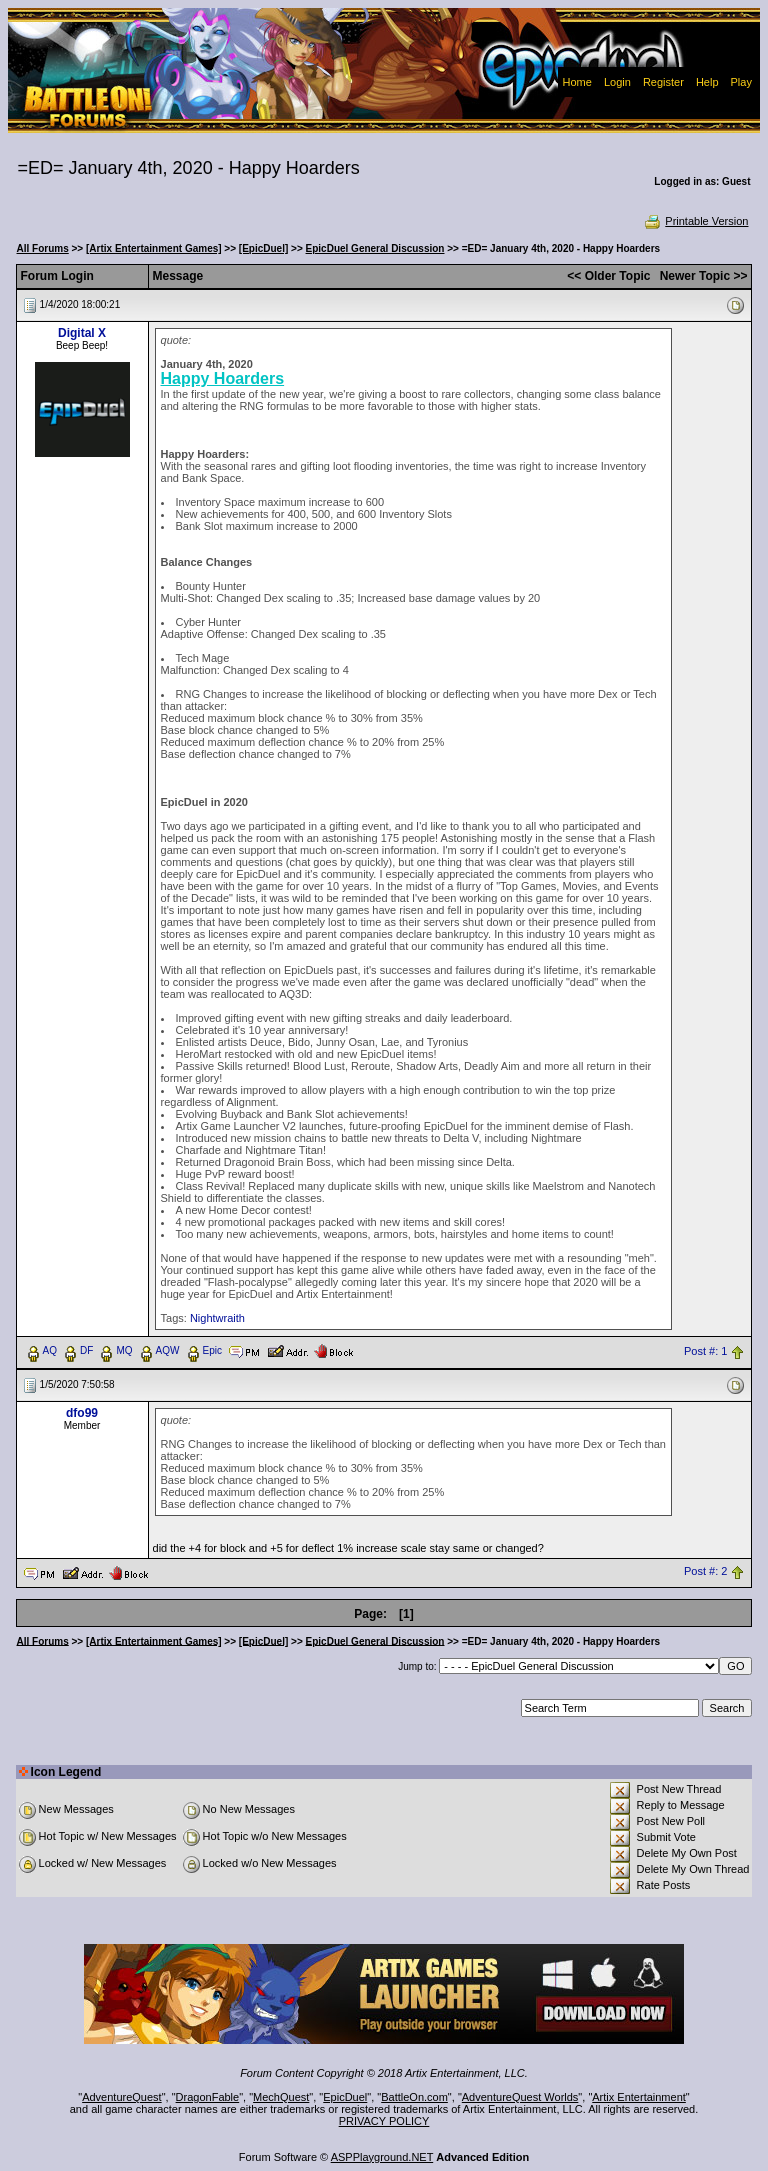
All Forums (43, 248)
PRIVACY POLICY (384, 2121)
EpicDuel (345, 2097)
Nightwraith (217, 1318)
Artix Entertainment (639, 2097)
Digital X (82, 333)
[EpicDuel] (263, 248)
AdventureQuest (122, 2097)
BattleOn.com (414, 2097)
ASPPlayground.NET (382, 2157)
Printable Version (695, 221)
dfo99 (82, 1413)
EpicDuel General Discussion (375, 248)
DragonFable (208, 2097)
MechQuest (281, 2097)
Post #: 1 (705, 1351)
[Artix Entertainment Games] (154, 248)
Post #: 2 (705, 1572)
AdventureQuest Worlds (520, 2097)
